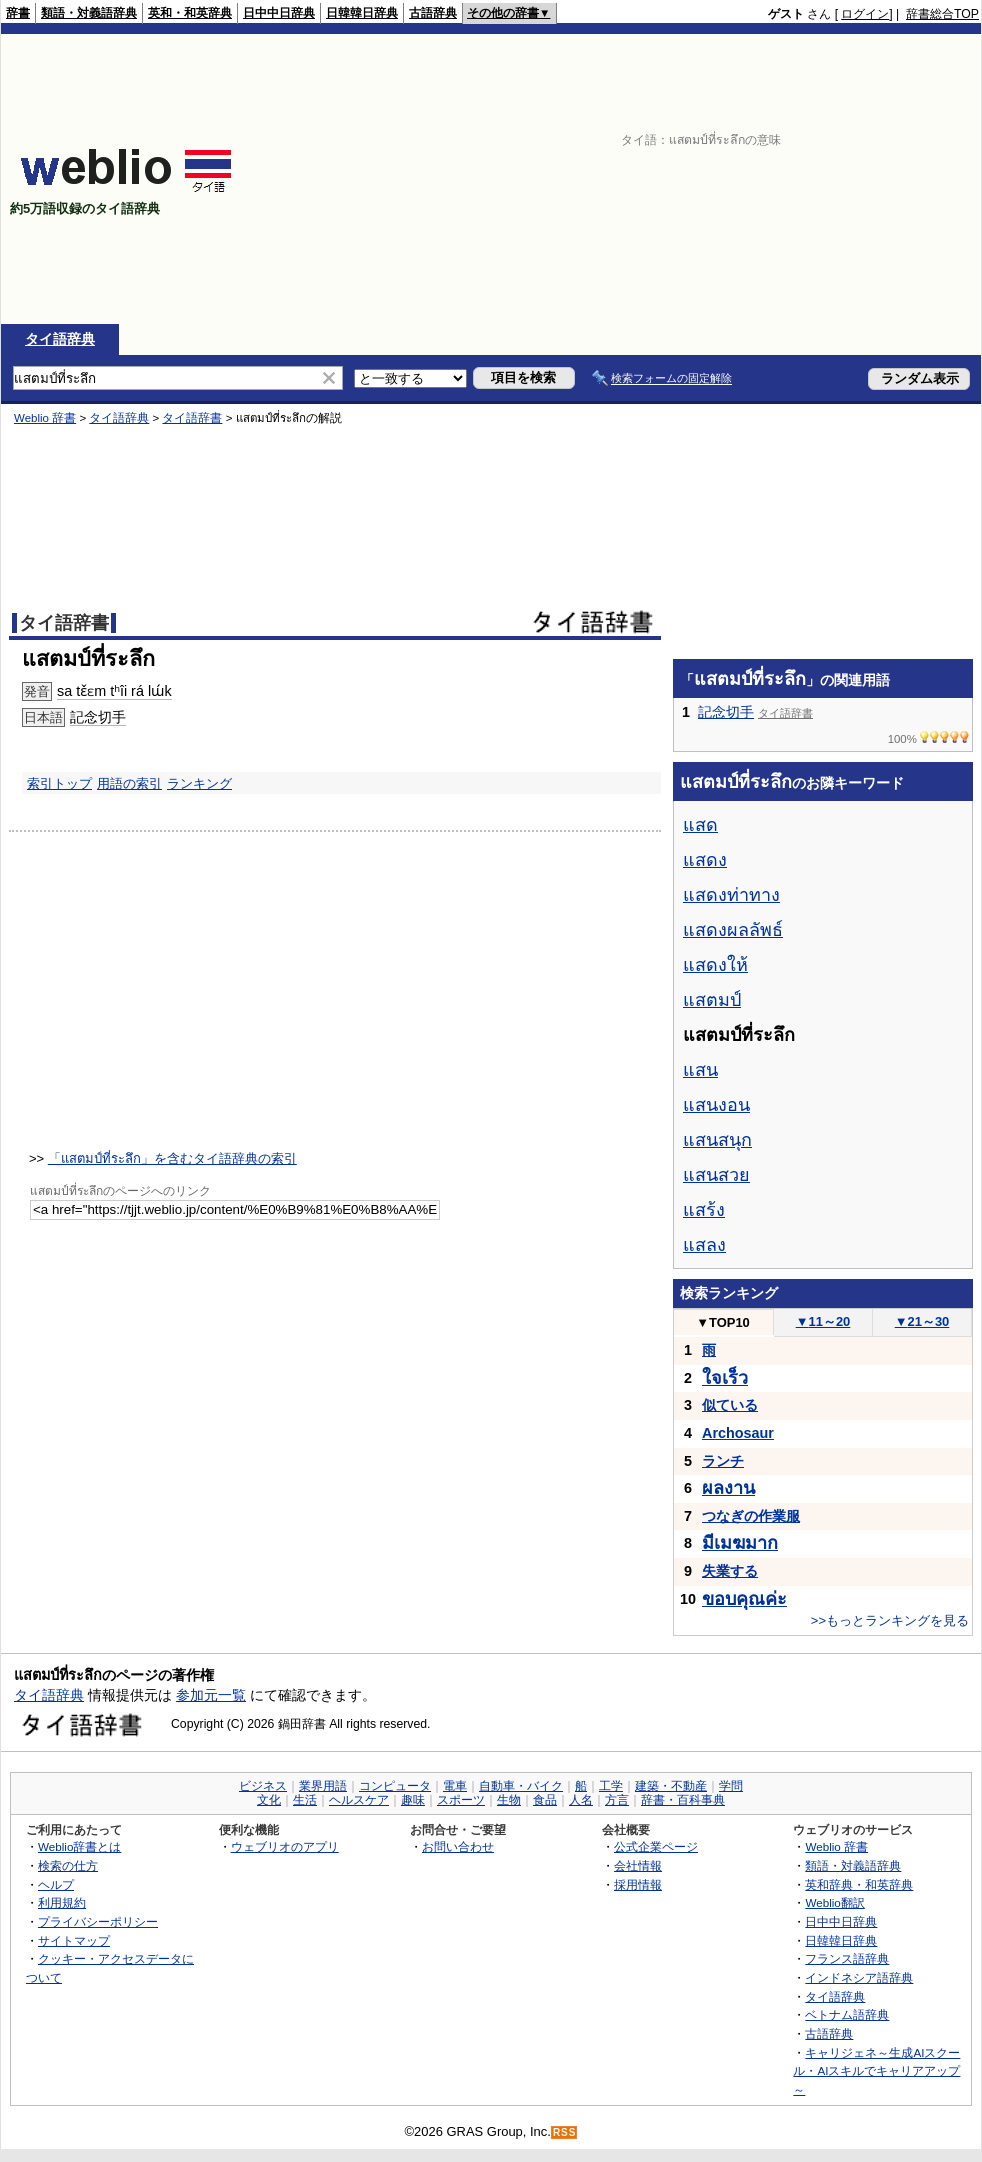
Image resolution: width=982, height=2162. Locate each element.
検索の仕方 (68, 1865)
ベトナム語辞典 (847, 2014)
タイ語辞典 (60, 339)
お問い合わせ (458, 1846)
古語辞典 (433, 13)
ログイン (865, 14)
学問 (731, 1786)
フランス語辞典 (847, 1958)
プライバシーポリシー (98, 1921)
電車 (455, 1786)
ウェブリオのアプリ (285, 1846)
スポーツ (461, 1800)
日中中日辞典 (279, 13)
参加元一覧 (211, 1695)
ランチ (723, 1461)
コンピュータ (395, 1786)
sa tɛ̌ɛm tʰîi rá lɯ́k (114, 691)
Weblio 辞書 (45, 418)
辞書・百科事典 (683, 1800)
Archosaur (738, 1433)
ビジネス (263, 1786)
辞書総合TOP (942, 14)
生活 (305, 1800)
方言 (617, 1800)
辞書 (18, 13)
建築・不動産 (671, 1786)
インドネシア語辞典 (859, 1977)
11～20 (823, 1321)
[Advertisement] (745, 179)
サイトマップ (74, 1940)
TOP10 (723, 1322)
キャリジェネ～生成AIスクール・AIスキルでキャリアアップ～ (876, 2071)
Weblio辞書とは (79, 1846)
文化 (269, 1800)
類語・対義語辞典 (89, 13)
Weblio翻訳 (834, 1902)
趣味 (413, 1800)
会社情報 (638, 1865)
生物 (509, 1800)
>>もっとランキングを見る (890, 1620)
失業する (730, 1571)
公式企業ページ (656, 1846)
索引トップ (59, 783)
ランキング (199, 783)
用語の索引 (129, 783)
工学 (611, 1786)
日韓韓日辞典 (362, 13)
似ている (730, 1405)
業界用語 (323, 1786)
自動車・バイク (521, 1786)
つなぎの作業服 (751, 1516)
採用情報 (638, 1884)
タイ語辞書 (192, 418)
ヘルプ (56, 1884)
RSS (565, 2132)
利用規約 (62, 1902)
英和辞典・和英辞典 (859, 1884)
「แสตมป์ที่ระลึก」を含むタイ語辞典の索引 (172, 1158)
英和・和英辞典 (190, 13)
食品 (545, 1800)
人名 (581, 1800)
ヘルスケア (359, 1800)
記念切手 (98, 717)
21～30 (922, 1321)
